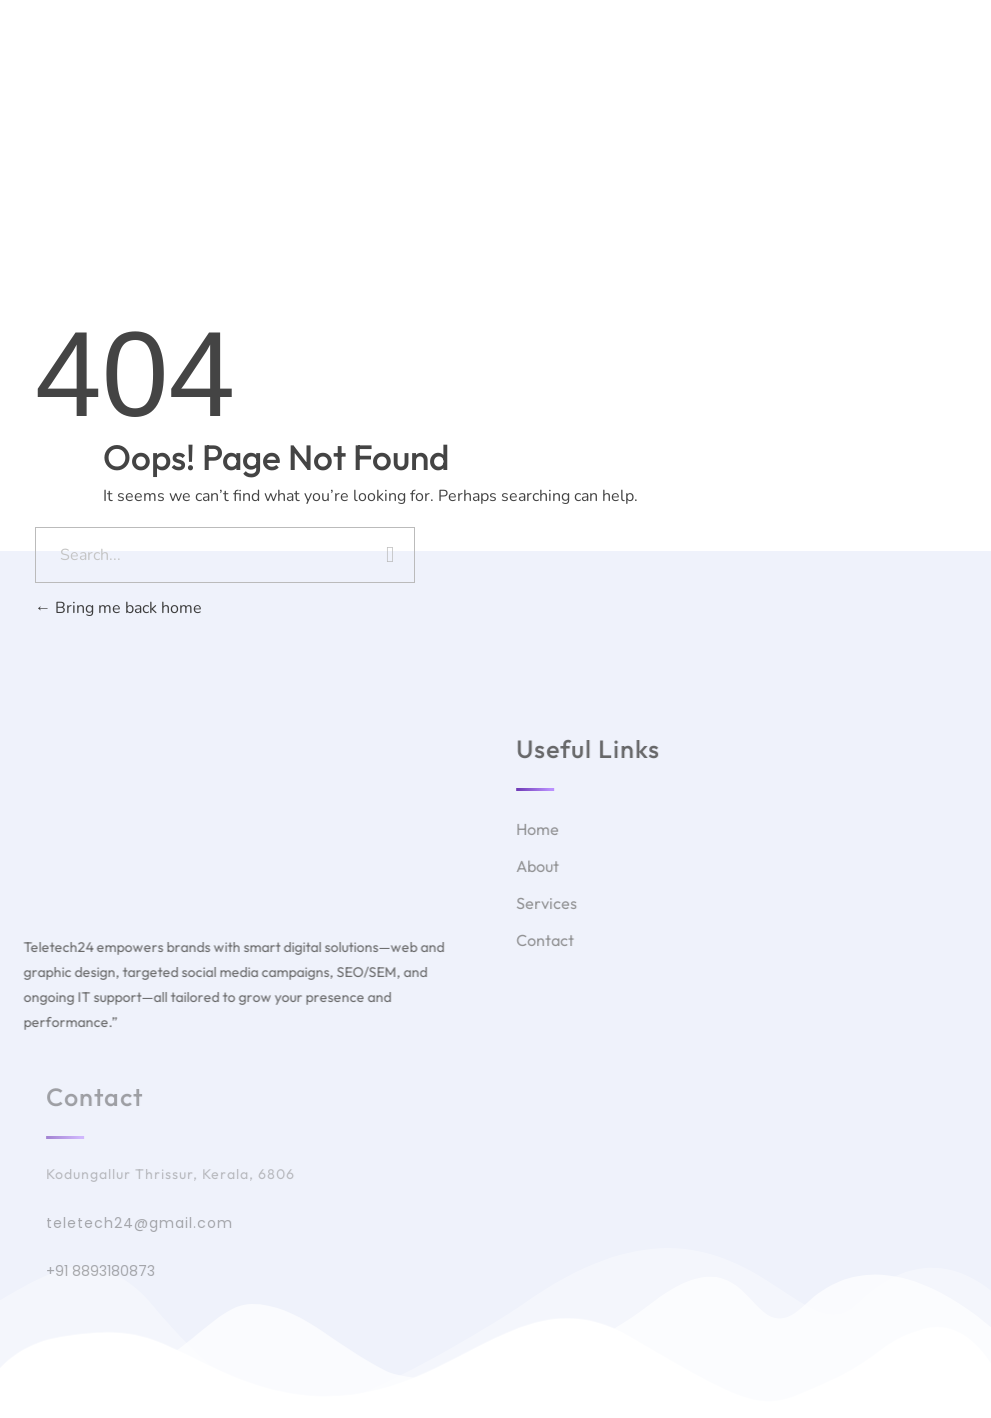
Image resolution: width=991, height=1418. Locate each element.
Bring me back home (118, 608)
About (451, 86)
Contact (791, 86)
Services (538, 86)
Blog (713, 86)
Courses (632, 86)
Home (373, 86)
